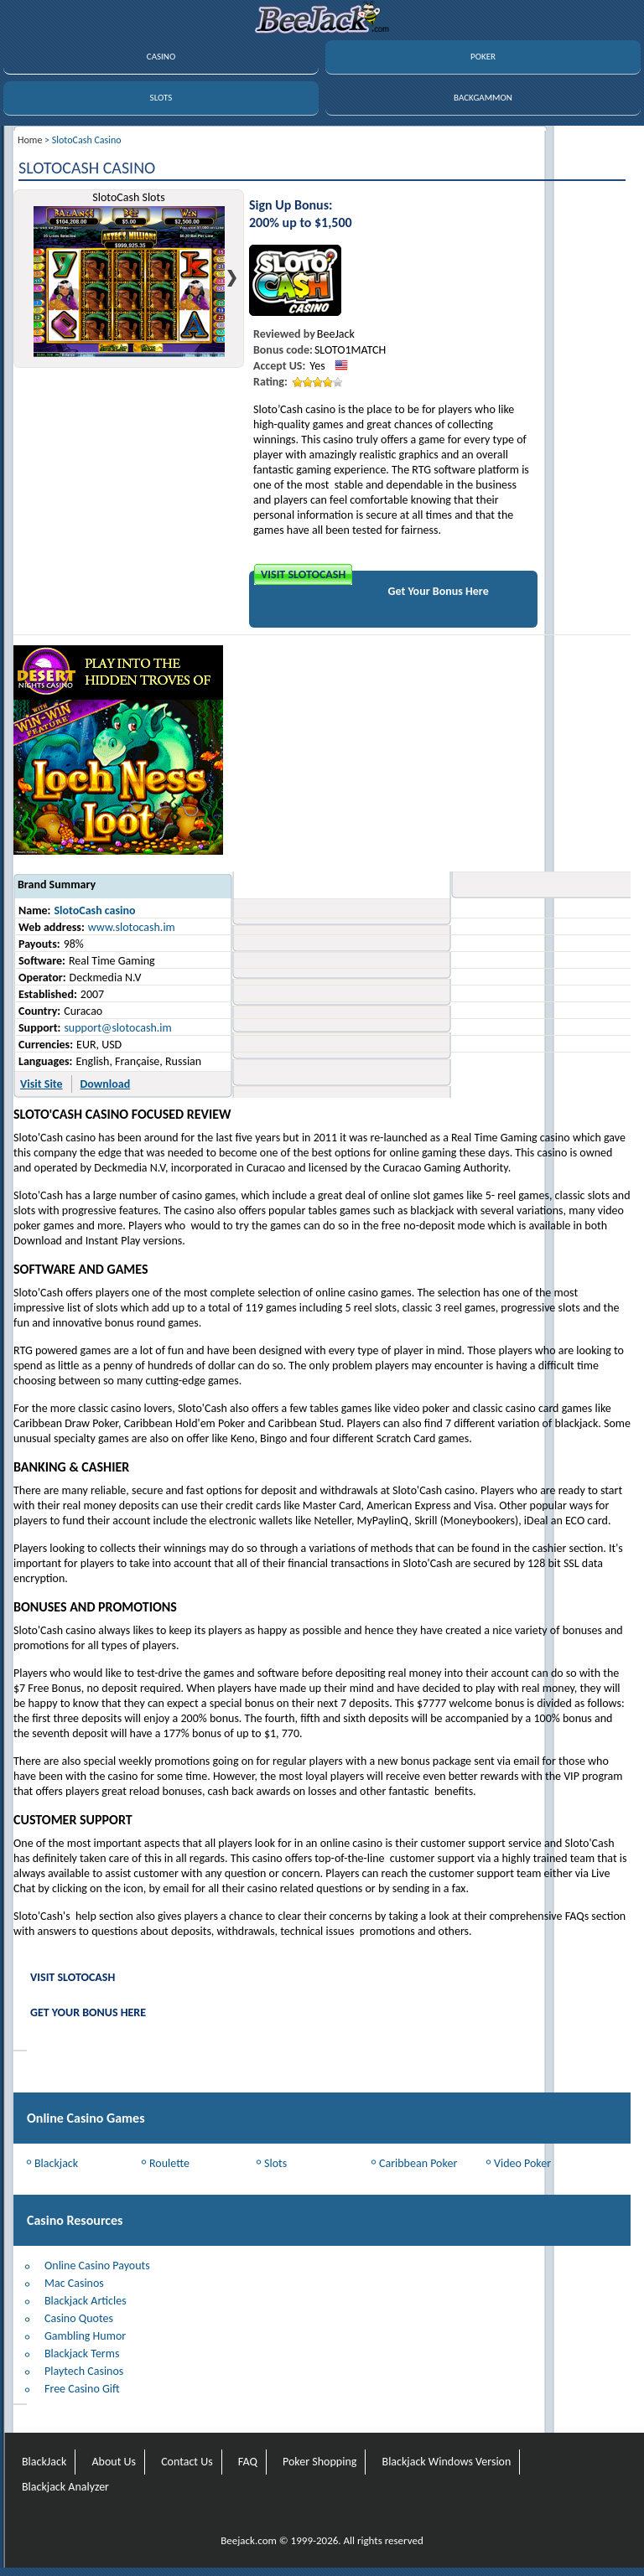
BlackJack (44, 2461)
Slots (275, 2163)
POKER (483, 56)
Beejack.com (249, 2540)
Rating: (270, 382)
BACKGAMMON (483, 97)
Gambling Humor (85, 2336)
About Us (113, 2461)
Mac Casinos (74, 2283)
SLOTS (161, 97)
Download (105, 1084)
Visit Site (41, 1084)
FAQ (247, 2461)
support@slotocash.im (117, 1028)
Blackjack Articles (85, 2301)
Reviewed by (284, 334)
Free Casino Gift (82, 2389)
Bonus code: (283, 350)
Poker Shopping (319, 2461)
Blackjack (56, 2163)
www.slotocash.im (131, 927)
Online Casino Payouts (97, 2265)
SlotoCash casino (94, 910)
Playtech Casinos (83, 2371)
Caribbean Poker (418, 2163)
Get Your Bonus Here (438, 591)
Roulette (169, 2163)
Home (30, 140)
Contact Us (187, 2461)
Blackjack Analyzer (65, 2487)
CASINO (161, 56)
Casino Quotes (78, 2318)
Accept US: (279, 366)
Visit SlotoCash (303, 574)
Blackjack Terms (81, 2353)
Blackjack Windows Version (447, 2461)
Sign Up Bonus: (290, 205)
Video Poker (522, 2163)
